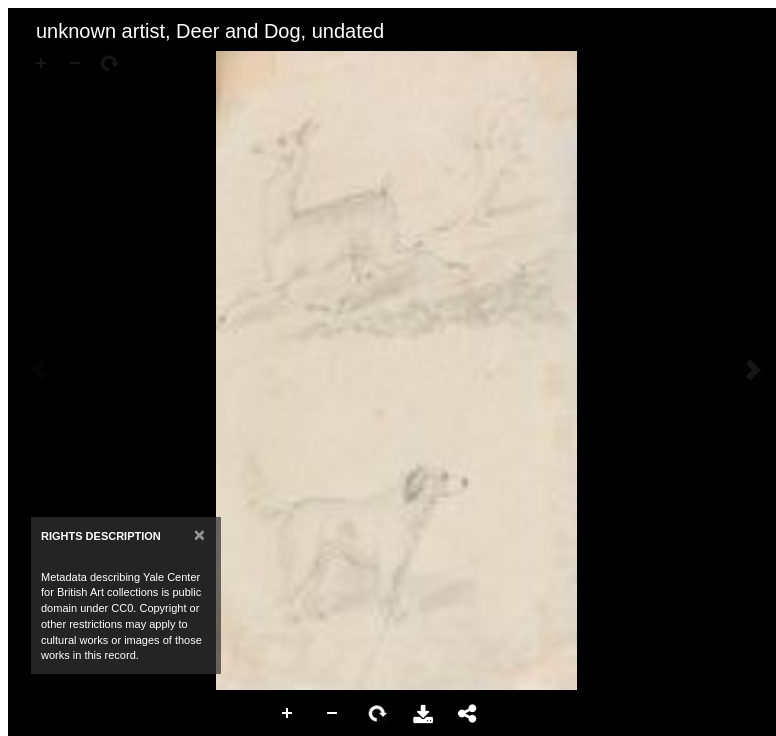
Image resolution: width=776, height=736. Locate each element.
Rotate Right (378, 714)
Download (423, 714)
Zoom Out (333, 714)
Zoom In (288, 714)
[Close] (199, 534)
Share (468, 714)
